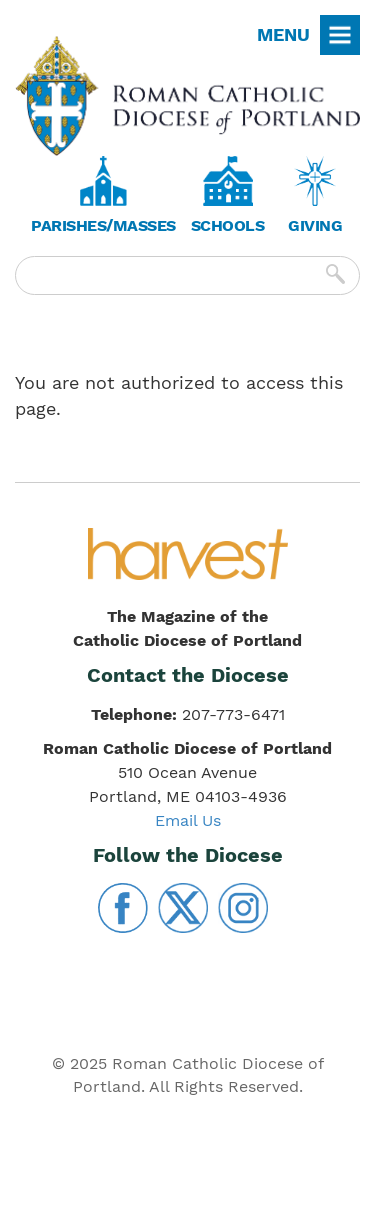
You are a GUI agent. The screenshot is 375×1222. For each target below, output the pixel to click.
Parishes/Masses (103, 225)
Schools (228, 225)
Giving (315, 225)
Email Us (188, 820)
